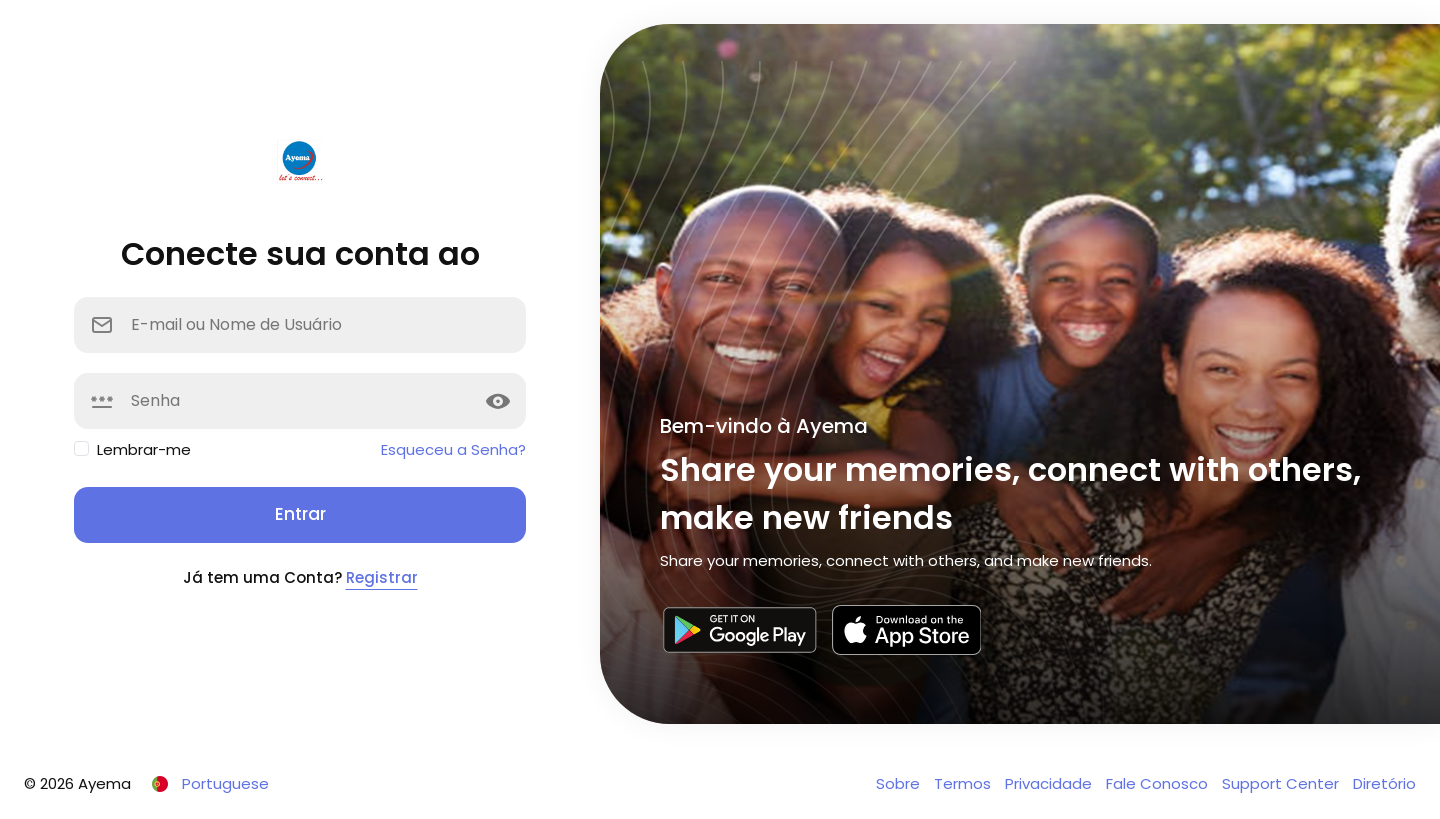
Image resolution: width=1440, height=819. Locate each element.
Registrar (382, 577)
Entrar (300, 514)
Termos (964, 783)
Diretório (1384, 783)
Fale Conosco (1159, 783)
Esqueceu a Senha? (453, 449)
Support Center (1282, 783)
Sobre (900, 783)
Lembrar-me (144, 449)
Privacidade (1050, 783)
